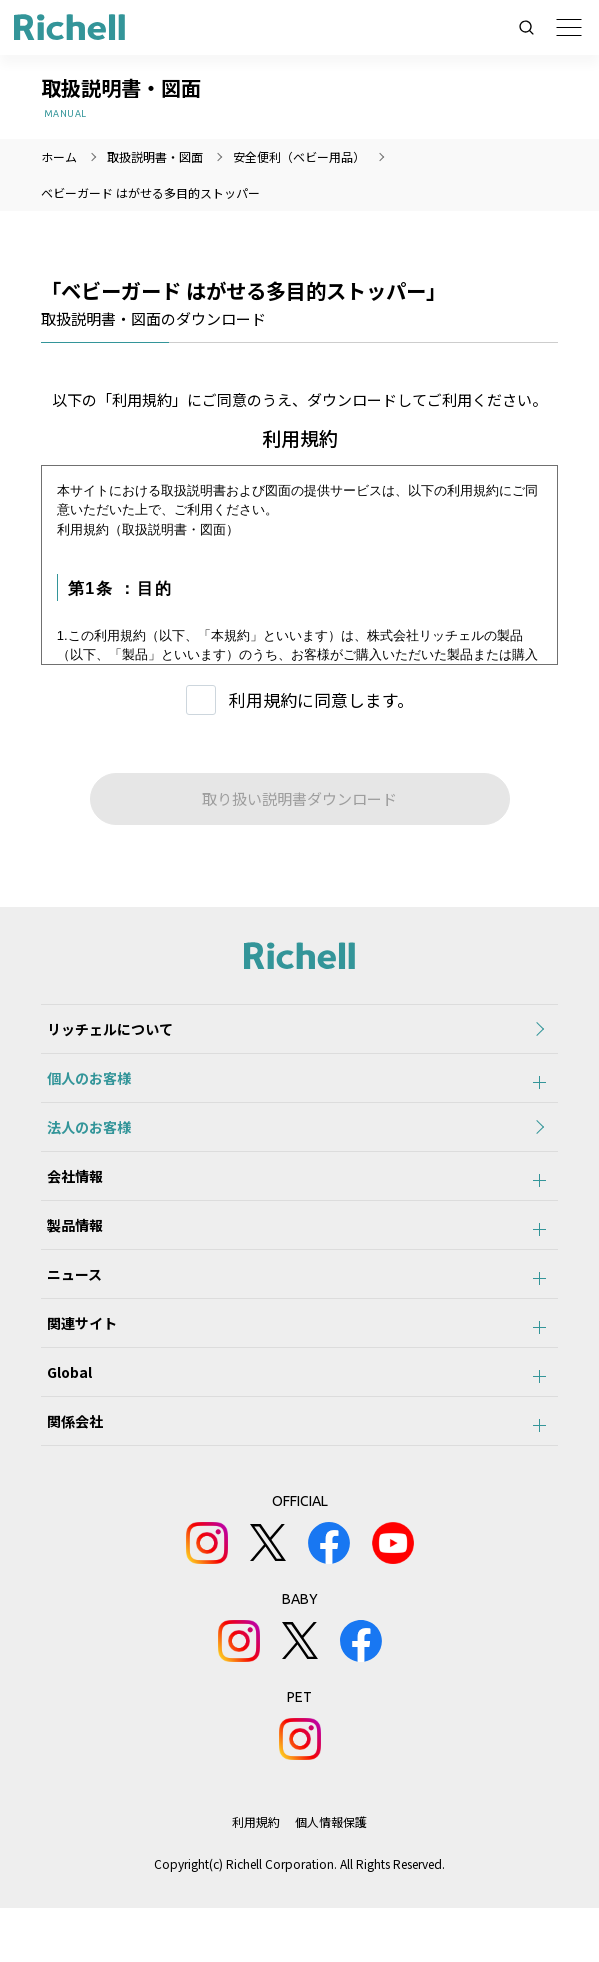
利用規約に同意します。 (321, 699)
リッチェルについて (104, 1032)
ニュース (68, 1307)
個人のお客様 (83, 1087)
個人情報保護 (331, 1875)
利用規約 (256, 1875)
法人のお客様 (83, 1142)
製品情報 (69, 1252)
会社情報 (69, 1197)
